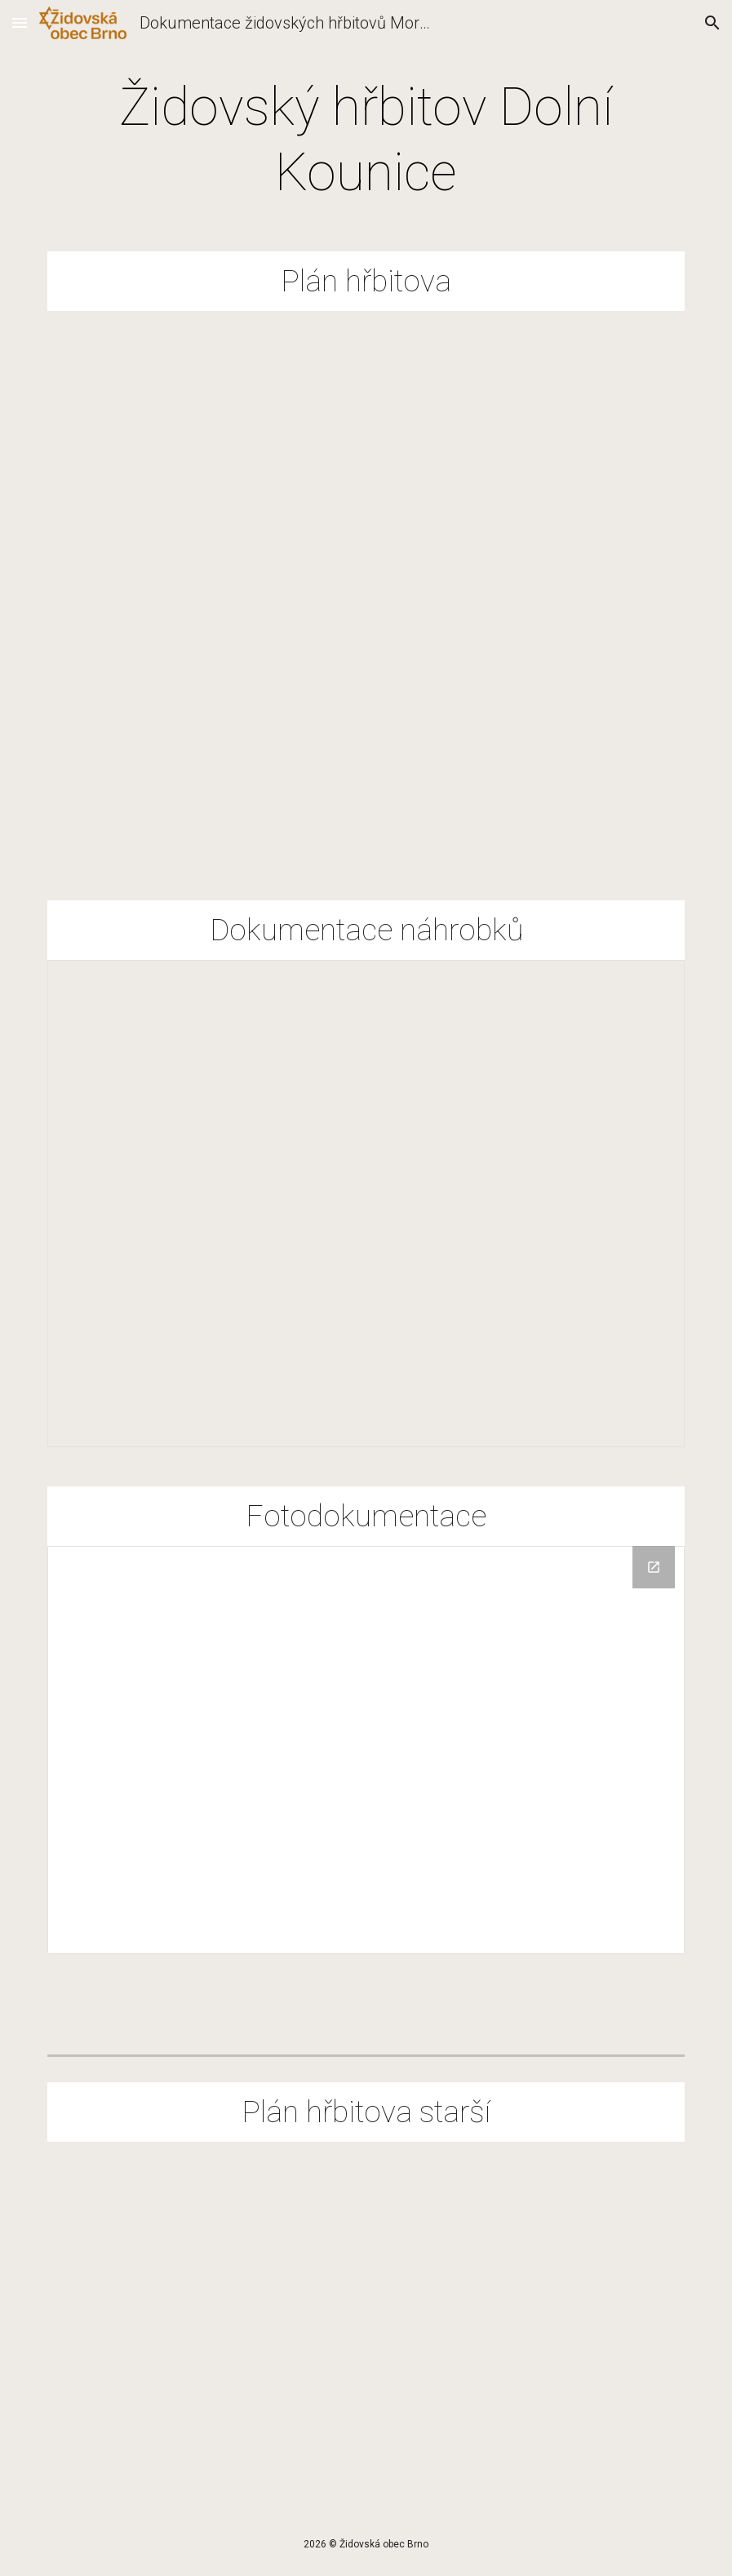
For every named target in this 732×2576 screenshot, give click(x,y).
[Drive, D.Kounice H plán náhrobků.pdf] (366, 2317)
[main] (366, 140)
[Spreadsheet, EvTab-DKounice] (366, 1203)
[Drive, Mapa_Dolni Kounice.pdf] (366, 585)
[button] (19, 22)
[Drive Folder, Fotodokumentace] (366, 1750)
